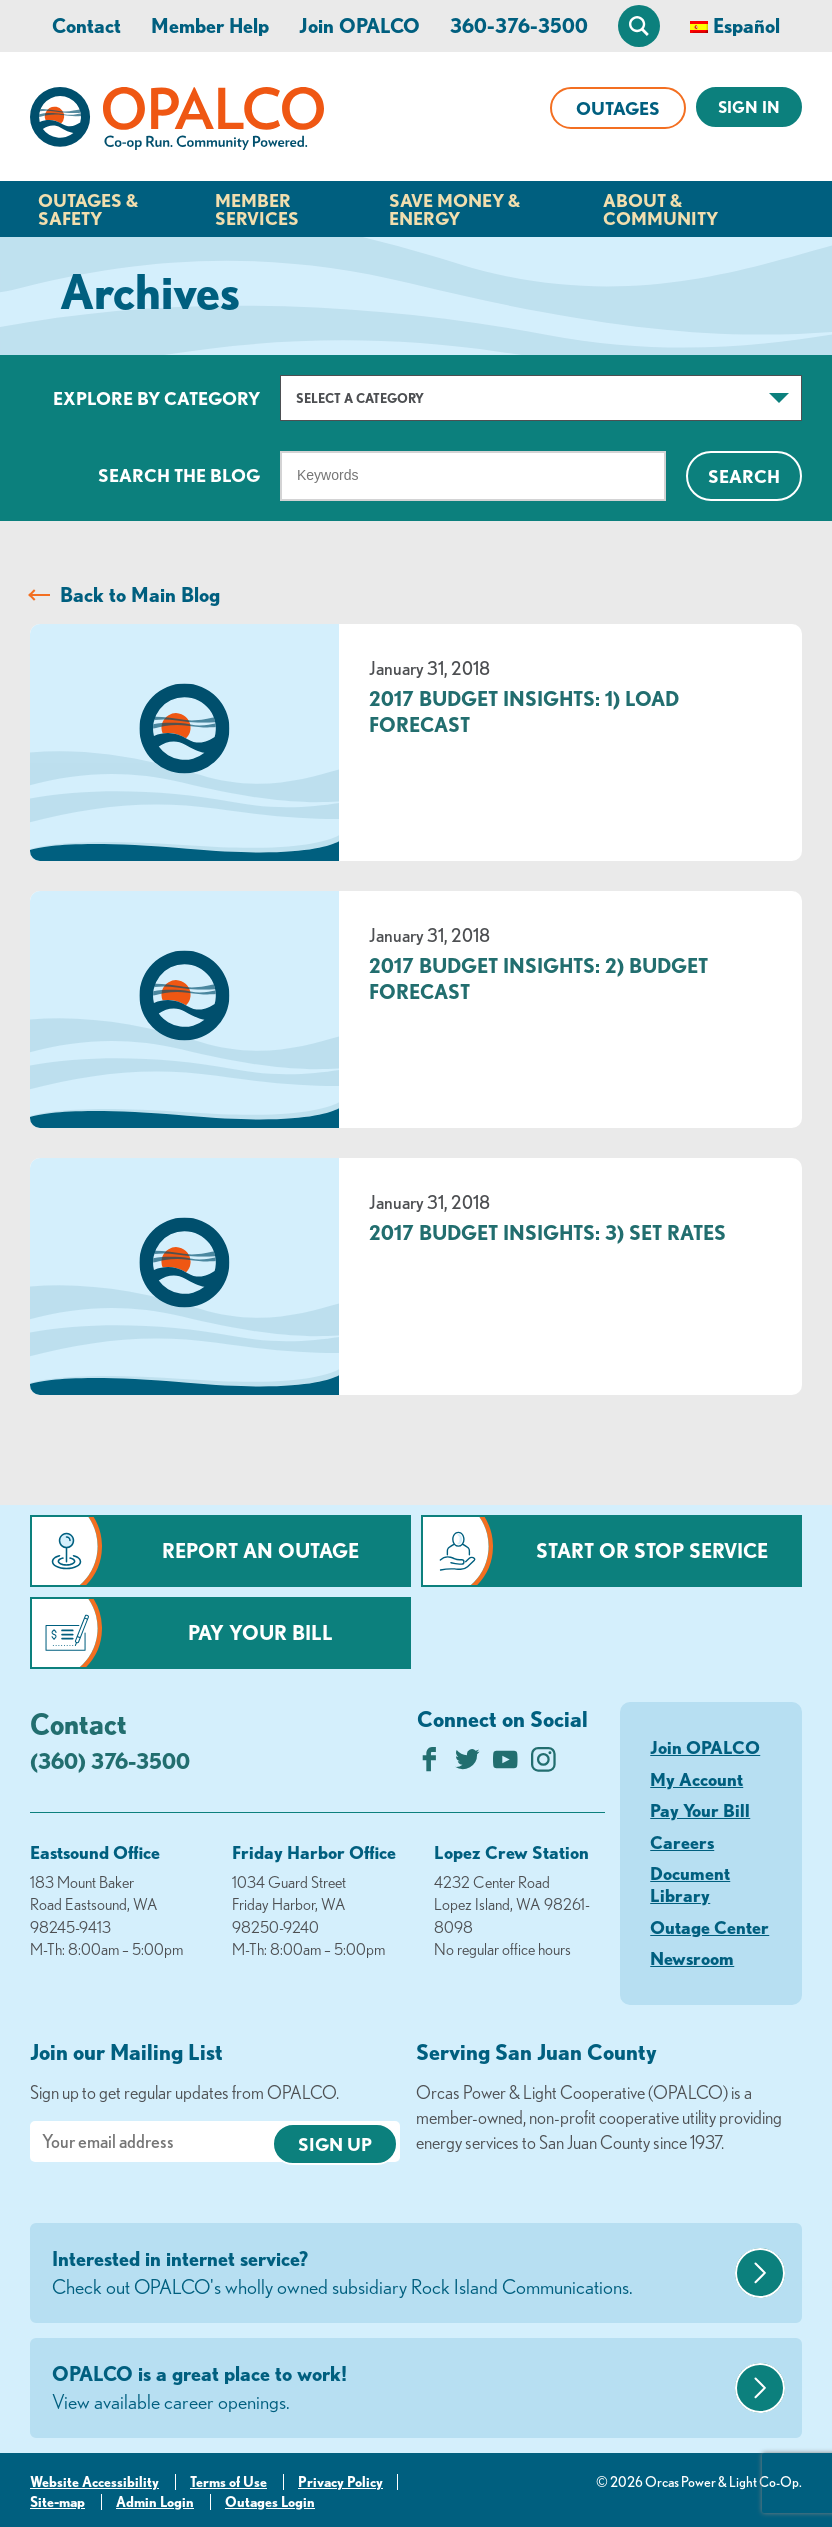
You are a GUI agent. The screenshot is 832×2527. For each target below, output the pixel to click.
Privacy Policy (340, 2482)
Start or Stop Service (652, 1550)
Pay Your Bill (260, 1632)
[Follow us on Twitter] (467, 1764)
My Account (696, 1779)
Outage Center (709, 1927)
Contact (86, 25)
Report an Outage (260, 1550)
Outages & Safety (88, 209)
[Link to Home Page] (177, 122)
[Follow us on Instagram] (543, 1764)
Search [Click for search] (744, 476)
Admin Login (155, 2502)
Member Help (210, 25)
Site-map (57, 2502)
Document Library (690, 1884)
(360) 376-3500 (110, 1760)
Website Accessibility (94, 2482)
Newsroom (692, 1958)
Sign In (749, 107)
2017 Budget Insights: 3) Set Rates (547, 1232)
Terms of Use (228, 2482)
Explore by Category (156, 398)
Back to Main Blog (140, 594)
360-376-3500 (519, 25)
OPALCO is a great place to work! (391, 2389)
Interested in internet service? (391, 2274)
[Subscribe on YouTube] (505, 1764)
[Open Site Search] (639, 26)
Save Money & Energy (454, 209)
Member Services (257, 209)
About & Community (660, 209)
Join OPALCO (359, 25)
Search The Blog (179, 475)
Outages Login (270, 2502)
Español (746, 25)
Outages (618, 108)
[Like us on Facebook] (429, 1764)
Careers (682, 1842)
